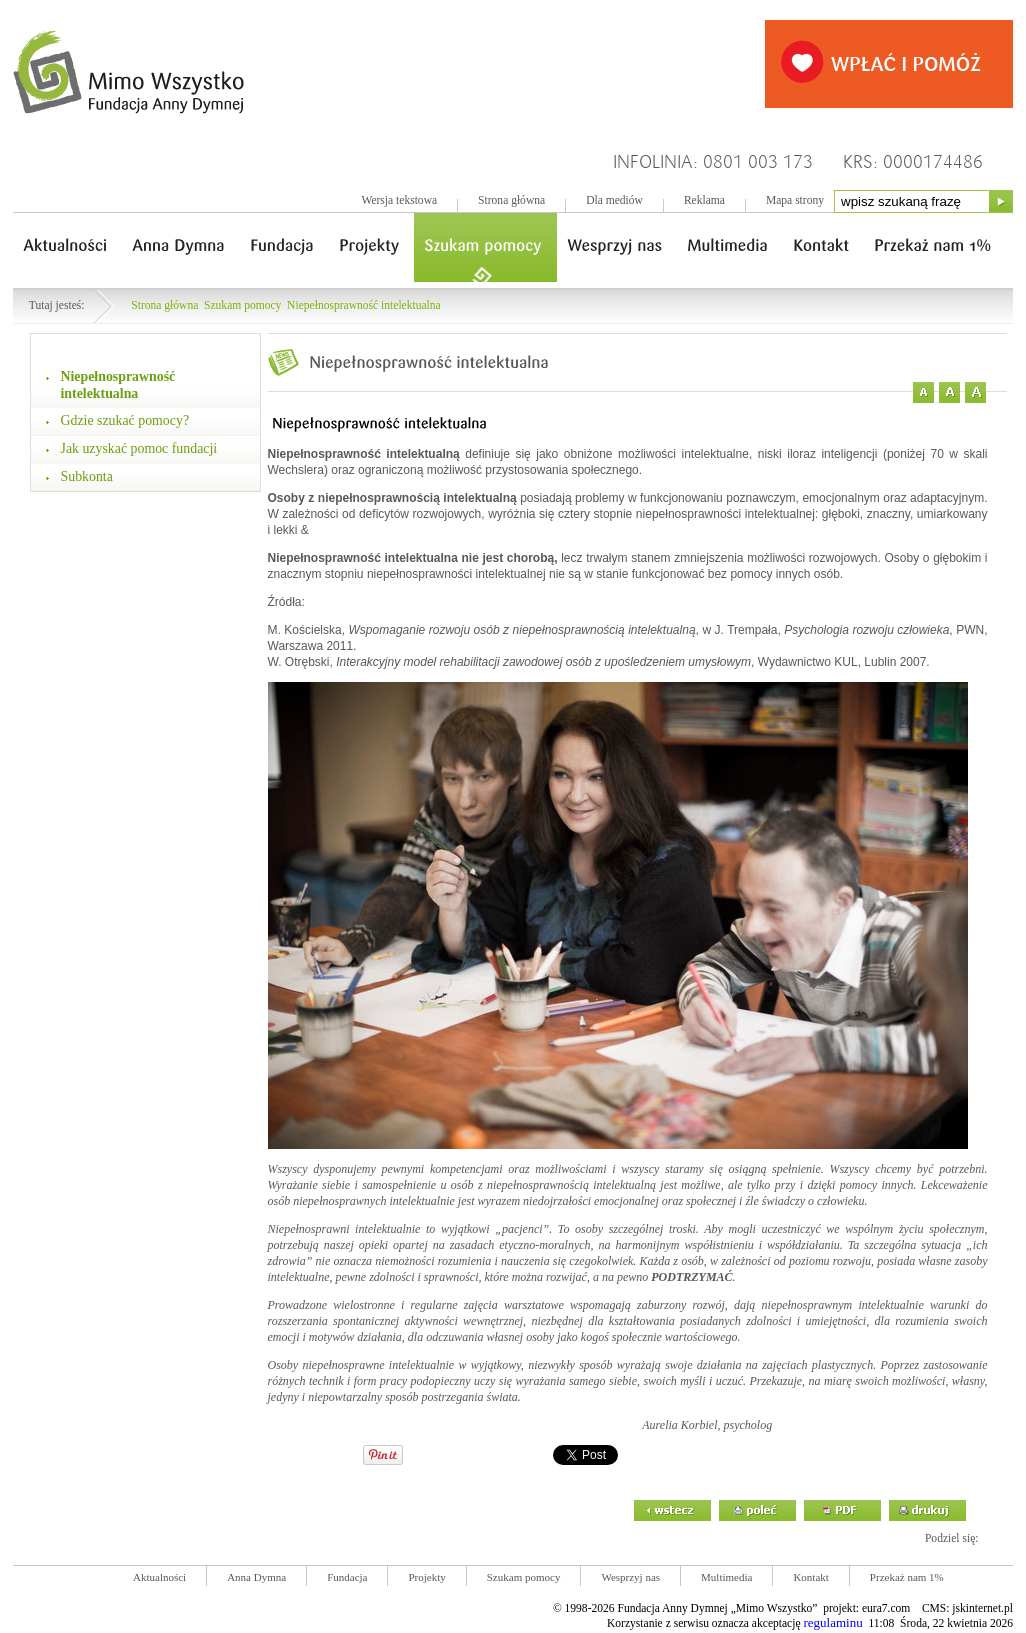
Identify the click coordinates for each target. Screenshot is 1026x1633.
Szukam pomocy (242, 305)
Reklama (704, 200)
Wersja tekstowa (399, 200)
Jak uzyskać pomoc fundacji (139, 448)
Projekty (426, 1577)
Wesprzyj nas (630, 1577)
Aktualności (159, 1577)
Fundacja (347, 1577)
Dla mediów (614, 200)
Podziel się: (952, 1538)
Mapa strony (795, 200)
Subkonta (87, 476)
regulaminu (832, 1622)
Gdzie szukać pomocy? (125, 420)
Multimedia (726, 1577)
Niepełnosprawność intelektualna (364, 305)
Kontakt (810, 1577)
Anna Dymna (256, 1577)
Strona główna (511, 200)
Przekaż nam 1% (907, 1577)
